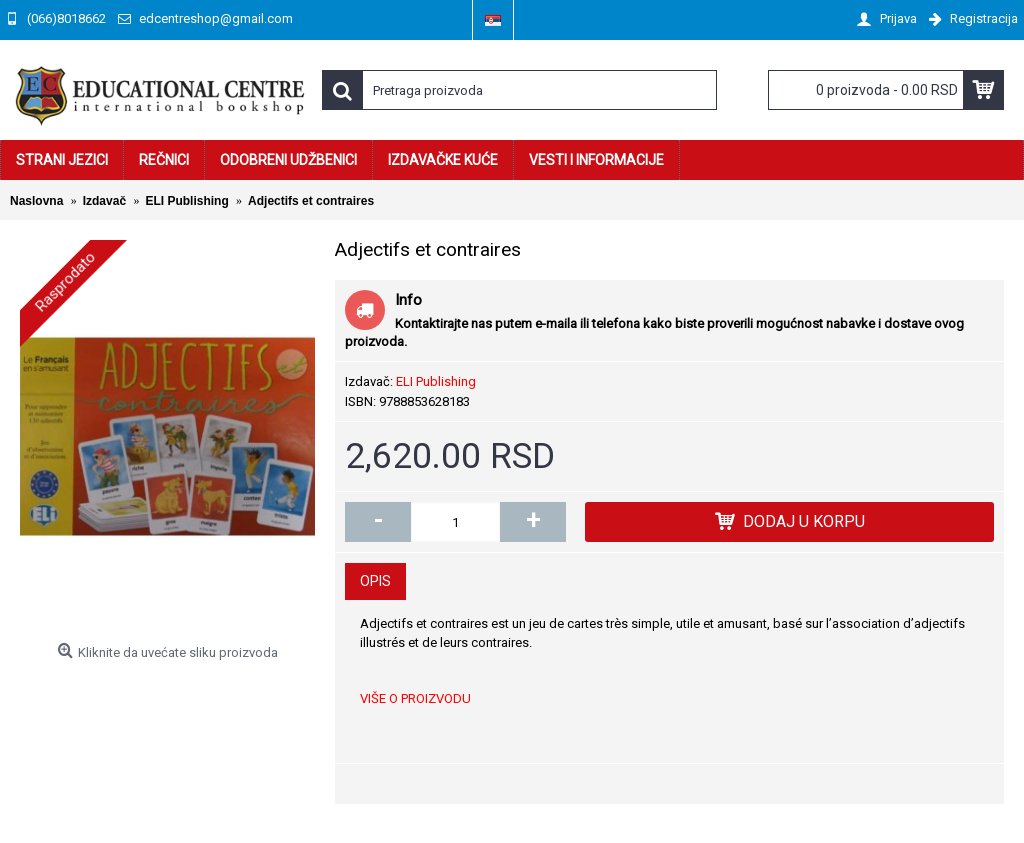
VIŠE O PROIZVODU (415, 698)
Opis (375, 581)
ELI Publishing (436, 381)
